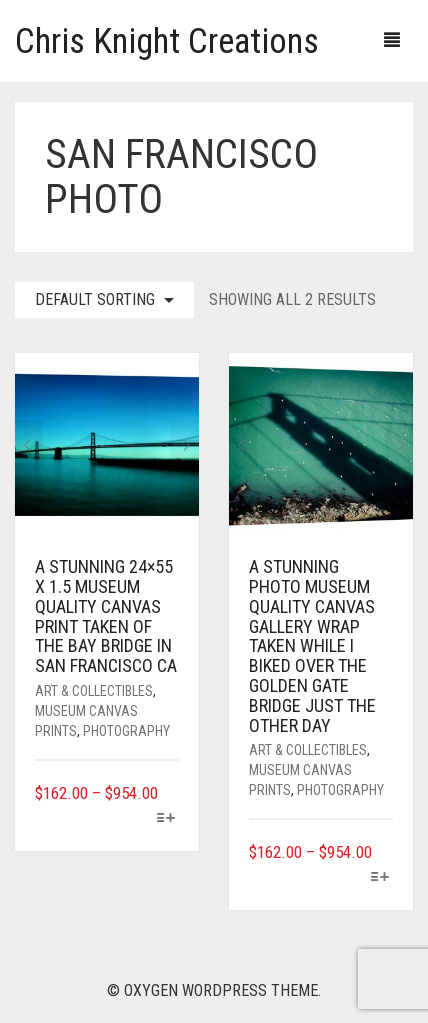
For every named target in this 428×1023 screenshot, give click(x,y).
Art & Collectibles (94, 691)
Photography (126, 731)
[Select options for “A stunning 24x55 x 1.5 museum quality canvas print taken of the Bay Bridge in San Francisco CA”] (166, 819)
